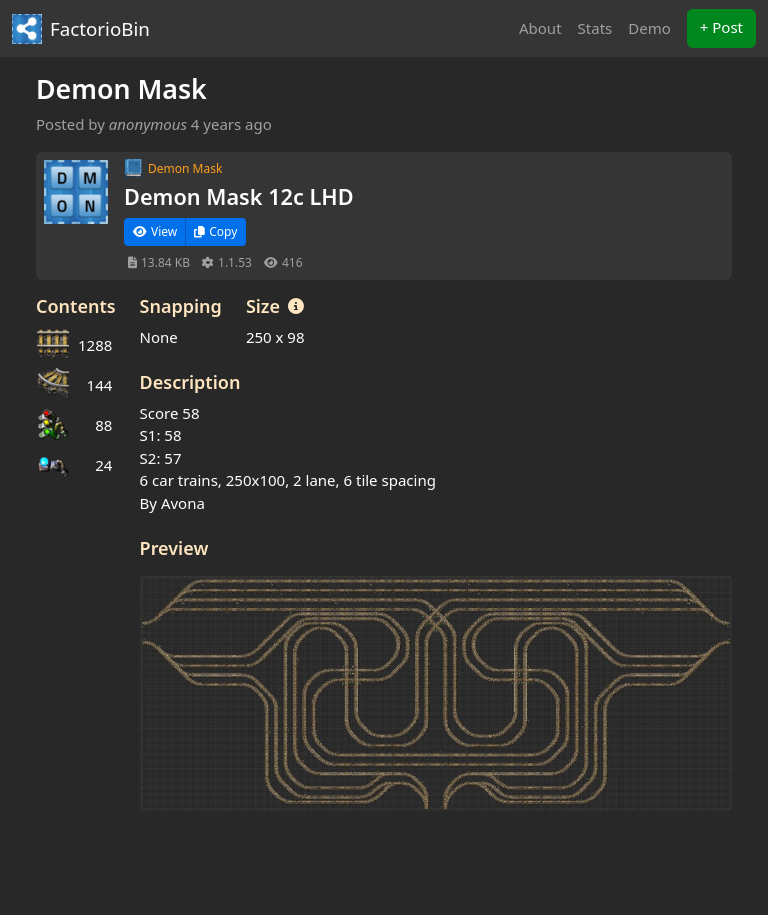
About (540, 28)
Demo (649, 28)
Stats (595, 28)
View (155, 231)
